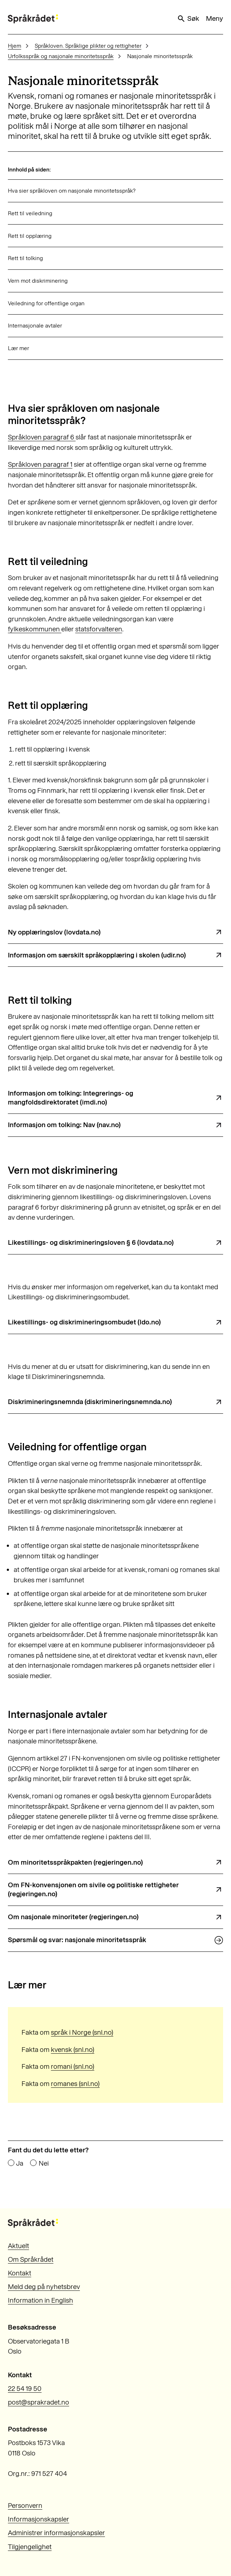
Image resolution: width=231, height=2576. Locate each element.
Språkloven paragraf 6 (42, 437)
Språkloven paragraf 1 (40, 464)
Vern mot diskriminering (38, 280)
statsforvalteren (98, 629)
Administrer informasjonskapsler (56, 2533)
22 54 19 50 (25, 2388)
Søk (188, 18)
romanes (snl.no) (75, 2084)
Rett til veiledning (30, 213)
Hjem (14, 45)
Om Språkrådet (30, 2259)
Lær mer (18, 348)
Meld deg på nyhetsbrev (44, 2287)
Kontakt (19, 2273)
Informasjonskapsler (38, 2519)
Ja (19, 2163)
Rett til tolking (25, 258)
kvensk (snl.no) (72, 2049)
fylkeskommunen (34, 629)
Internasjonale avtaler (35, 325)
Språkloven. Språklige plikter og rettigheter (88, 45)
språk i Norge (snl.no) (82, 2032)
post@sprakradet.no (38, 2402)
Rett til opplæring (30, 235)
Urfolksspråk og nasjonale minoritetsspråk (61, 56)
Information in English (40, 2300)
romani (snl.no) (72, 2066)
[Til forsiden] (33, 18)
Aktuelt (18, 2246)
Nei (44, 2163)
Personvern (25, 2505)
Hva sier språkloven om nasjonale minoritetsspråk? (71, 190)
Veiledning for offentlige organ (46, 303)
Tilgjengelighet (30, 2547)
